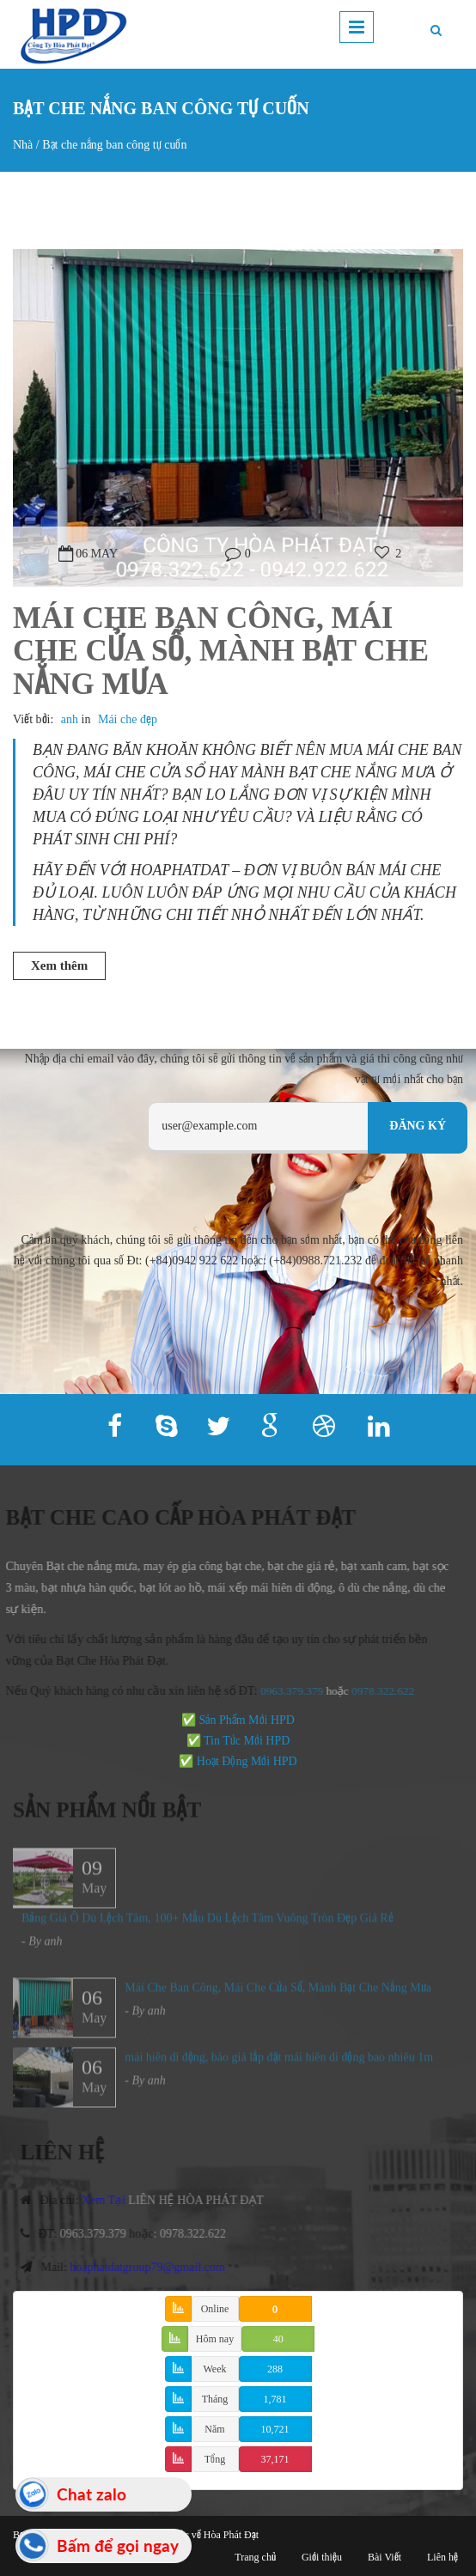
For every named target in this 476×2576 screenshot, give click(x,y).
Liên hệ (442, 2557)
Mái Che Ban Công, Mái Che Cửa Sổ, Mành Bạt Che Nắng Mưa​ (221, 651)
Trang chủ (255, 2557)
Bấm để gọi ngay (118, 2545)
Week (214, 2369)
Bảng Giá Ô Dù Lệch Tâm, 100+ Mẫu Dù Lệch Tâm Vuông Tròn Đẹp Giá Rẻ (207, 1924)
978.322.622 (378, 1690)
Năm (214, 2429)
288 (275, 2369)
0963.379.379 (284, 1690)
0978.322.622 (200, 2233)
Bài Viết (384, 2557)
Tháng (215, 2399)
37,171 (275, 2459)
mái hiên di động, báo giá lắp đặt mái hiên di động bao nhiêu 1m (279, 2063)
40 (278, 2339)
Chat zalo (91, 2494)
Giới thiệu (322, 2557)
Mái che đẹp (127, 719)
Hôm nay (215, 2339)
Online (215, 2309)
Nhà (23, 144)
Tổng (214, 2459)
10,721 (275, 2429)
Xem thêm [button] (59, 965)
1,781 (275, 2399)
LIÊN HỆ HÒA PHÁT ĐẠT (204, 2200)
